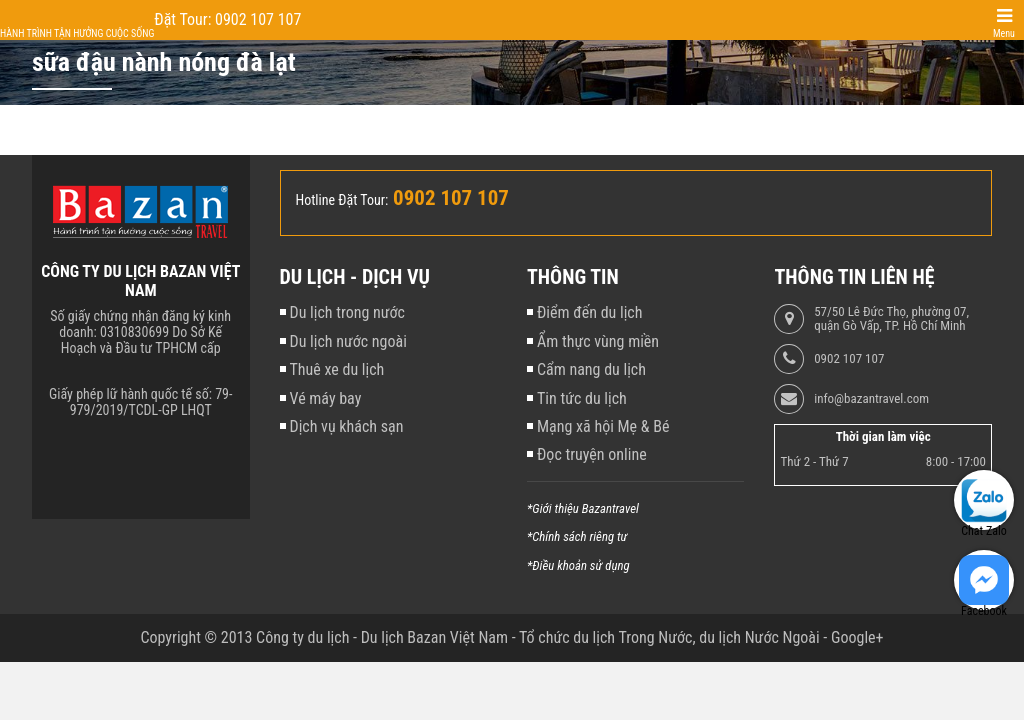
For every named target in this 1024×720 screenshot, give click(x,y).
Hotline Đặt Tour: (342, 200)
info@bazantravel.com (871, 399)
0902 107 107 (849, 359)
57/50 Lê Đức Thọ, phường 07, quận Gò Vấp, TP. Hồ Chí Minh (891, 319)
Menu (1004, 33)
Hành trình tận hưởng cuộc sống (77, 33)
